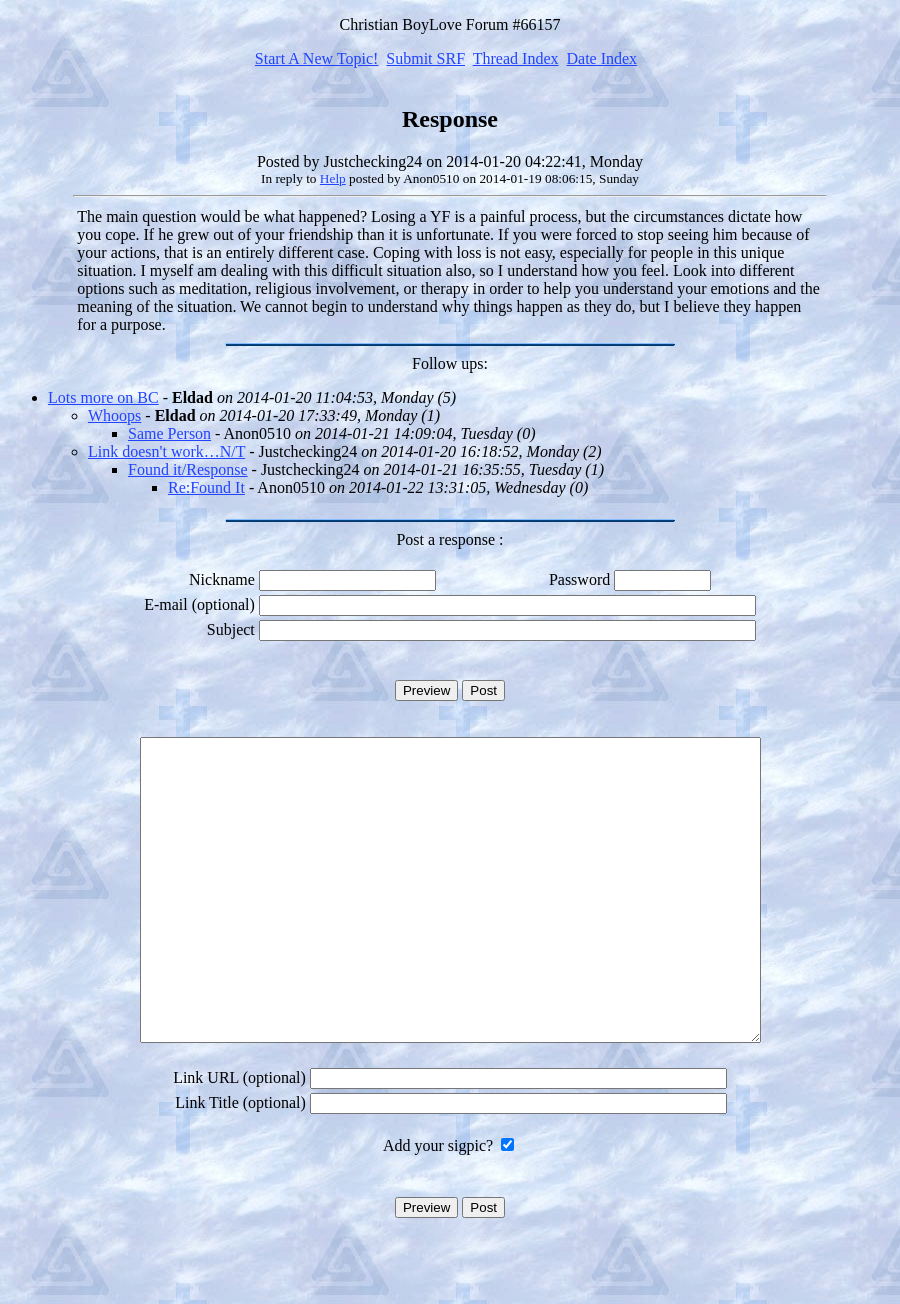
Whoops (114, 415)
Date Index (601, 58)
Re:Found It (206, 487)
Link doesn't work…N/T (166, 451)
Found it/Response (188, 469)
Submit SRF (425, 58)
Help (333, 178)
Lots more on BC (103, 397)
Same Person (169, 433)
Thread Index (516, 58)
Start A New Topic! (316, 58)
